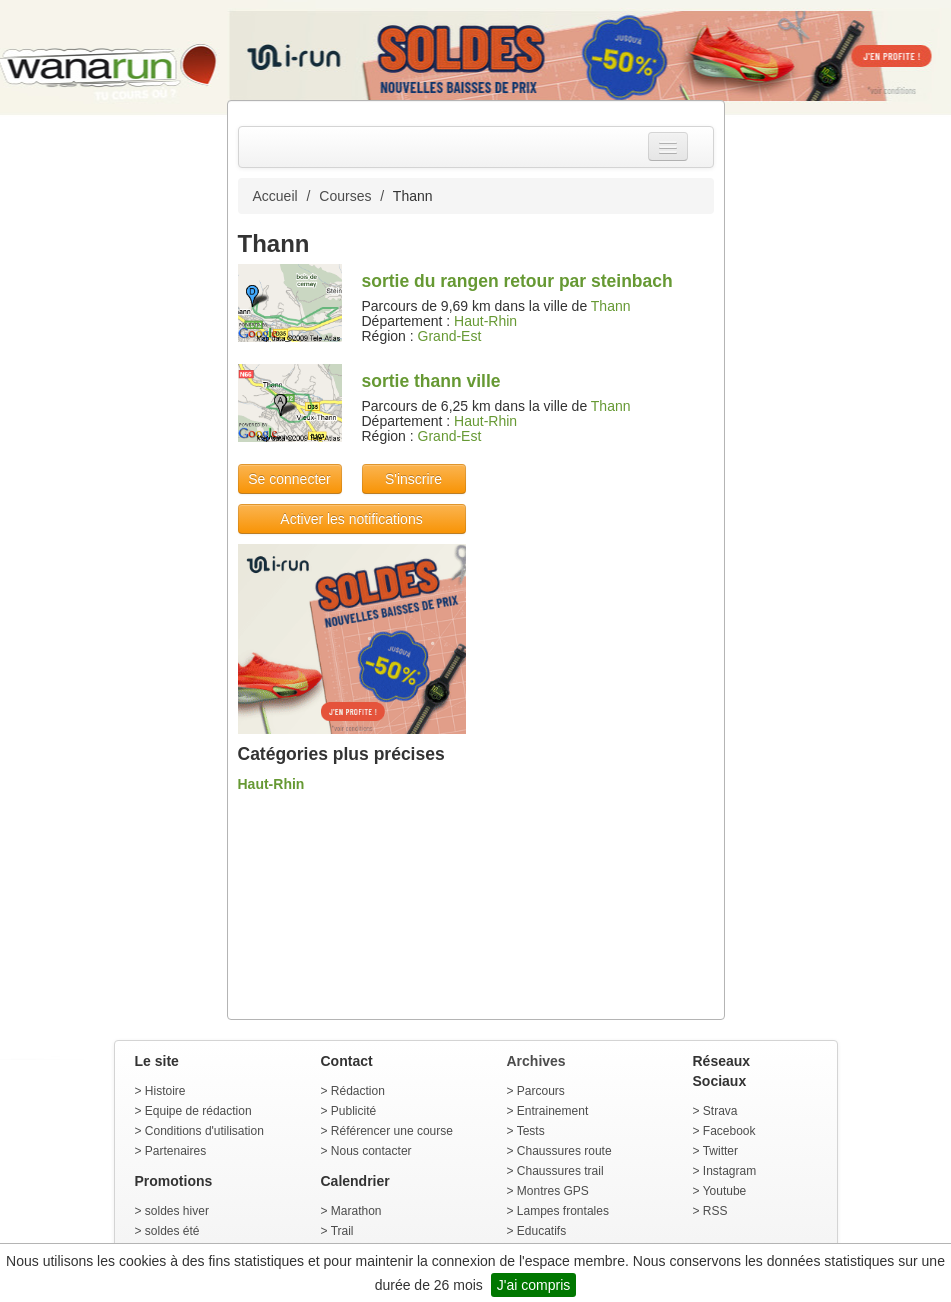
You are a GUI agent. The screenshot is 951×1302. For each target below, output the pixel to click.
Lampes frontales (563, 1211)
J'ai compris (533, 1285)
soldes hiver (177, 1211)
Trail (342, 1231)
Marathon (356, 1211)
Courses (345, 196)
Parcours (541, 1091)
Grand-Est (450, 336)
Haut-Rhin (485, 321)
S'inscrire (413, 479)
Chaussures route (564, 1151)
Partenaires (175, 1151)
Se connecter (289, 479)
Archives (536, 1061)
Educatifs (541, 1231)
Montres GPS (553, 1191)
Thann (611, 306)
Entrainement (552, 1111)
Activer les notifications (351, 519)
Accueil (275, 196)
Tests (531, 1131)
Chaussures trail (560, 1171)
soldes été (172, 1231)
